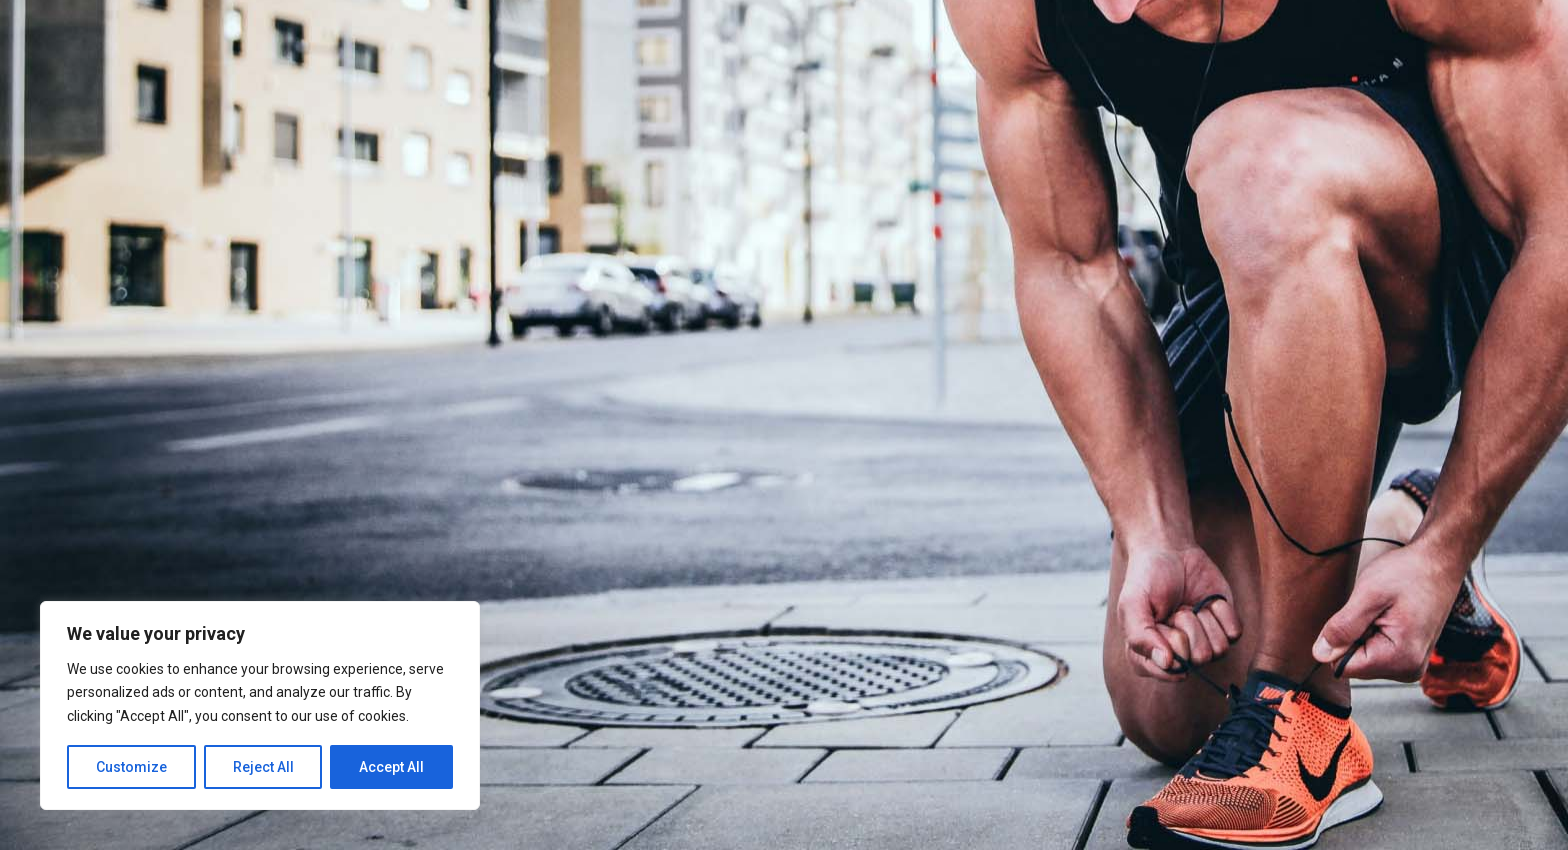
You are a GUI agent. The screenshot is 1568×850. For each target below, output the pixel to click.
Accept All (391, 767)
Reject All (263, 767)
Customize (131, 767)
